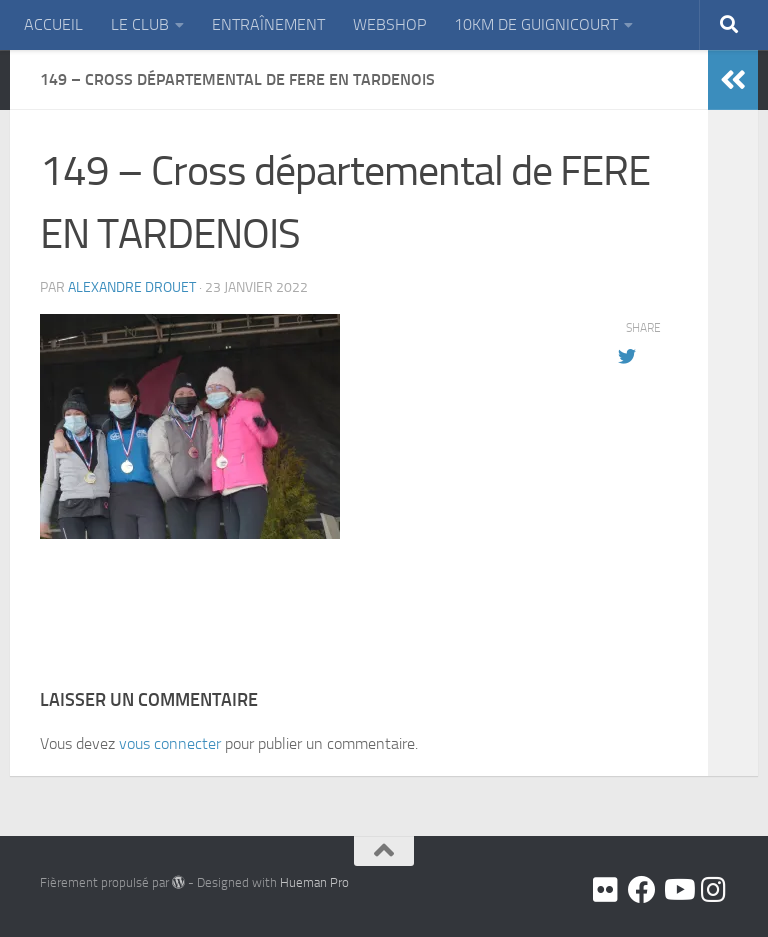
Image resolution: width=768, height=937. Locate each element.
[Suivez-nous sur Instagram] (714, 890)
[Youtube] (678, 890)
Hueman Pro (314, 882)
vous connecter (170, 743)
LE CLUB (140, 24)
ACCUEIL (53, 24)
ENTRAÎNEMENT (268, 24)
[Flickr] (606, 890)
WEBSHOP (389, 24)
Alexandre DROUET (132, 287)
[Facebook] (642, 890)
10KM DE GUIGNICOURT (536, 24)
